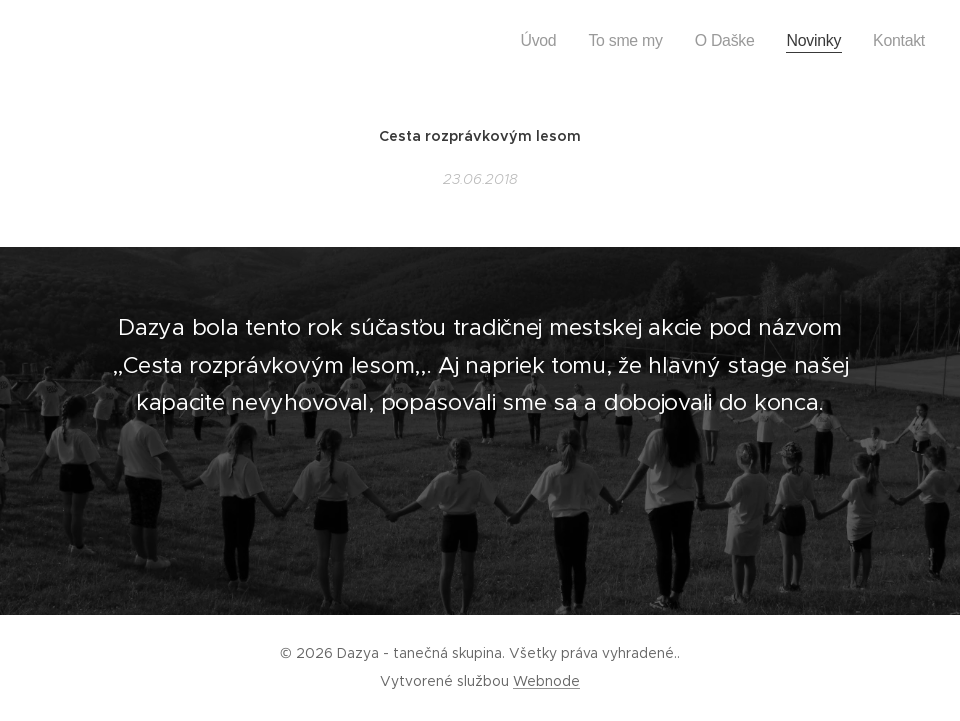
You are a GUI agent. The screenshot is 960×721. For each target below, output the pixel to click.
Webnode (546, 681)
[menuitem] (581, 41)
